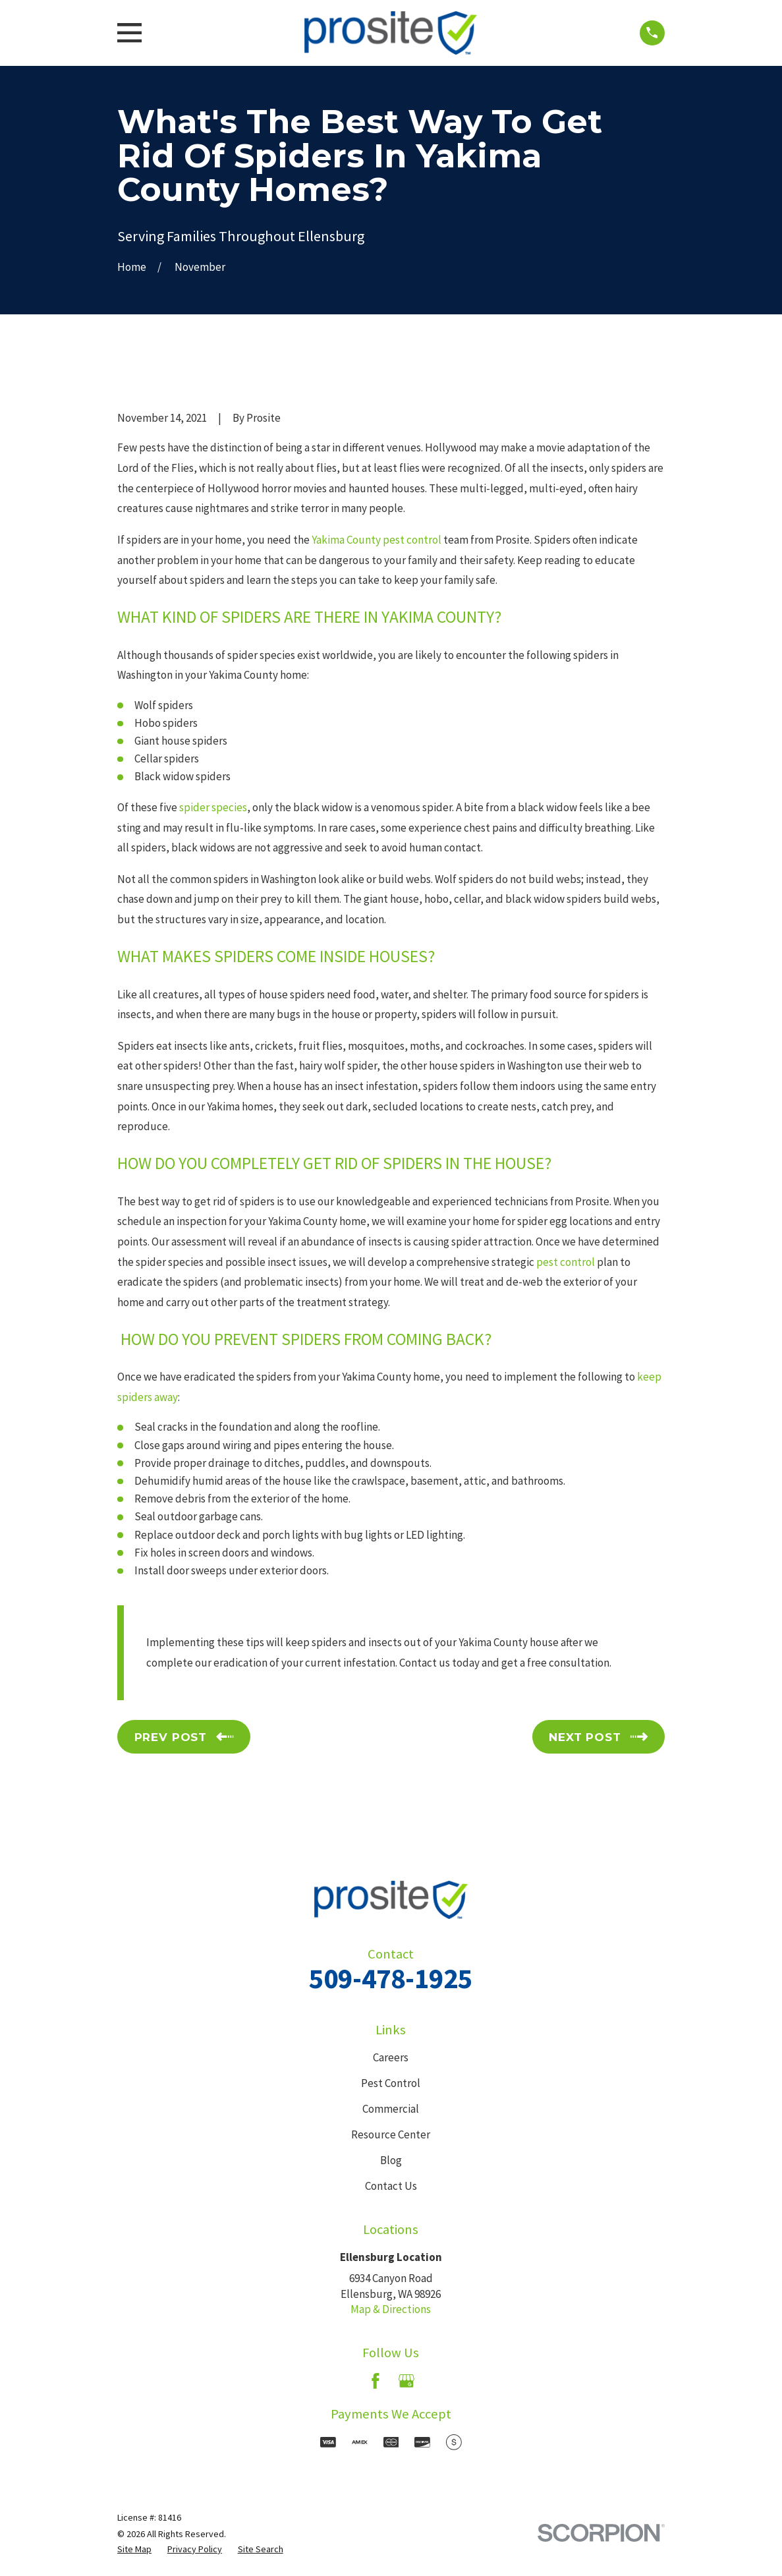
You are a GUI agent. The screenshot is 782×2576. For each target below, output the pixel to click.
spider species (213, 807)
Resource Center (390, 2134)
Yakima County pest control (376, 539)
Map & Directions (390, 2309)
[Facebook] (375, 2381)
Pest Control (390, 2083)
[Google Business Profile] (406, 2381)
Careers (390, 2057)
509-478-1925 (390, 1978)
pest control (565, 1262)
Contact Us (391, 2186)
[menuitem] (134, 2549)
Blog (391, 2160)
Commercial (390, 2109)
